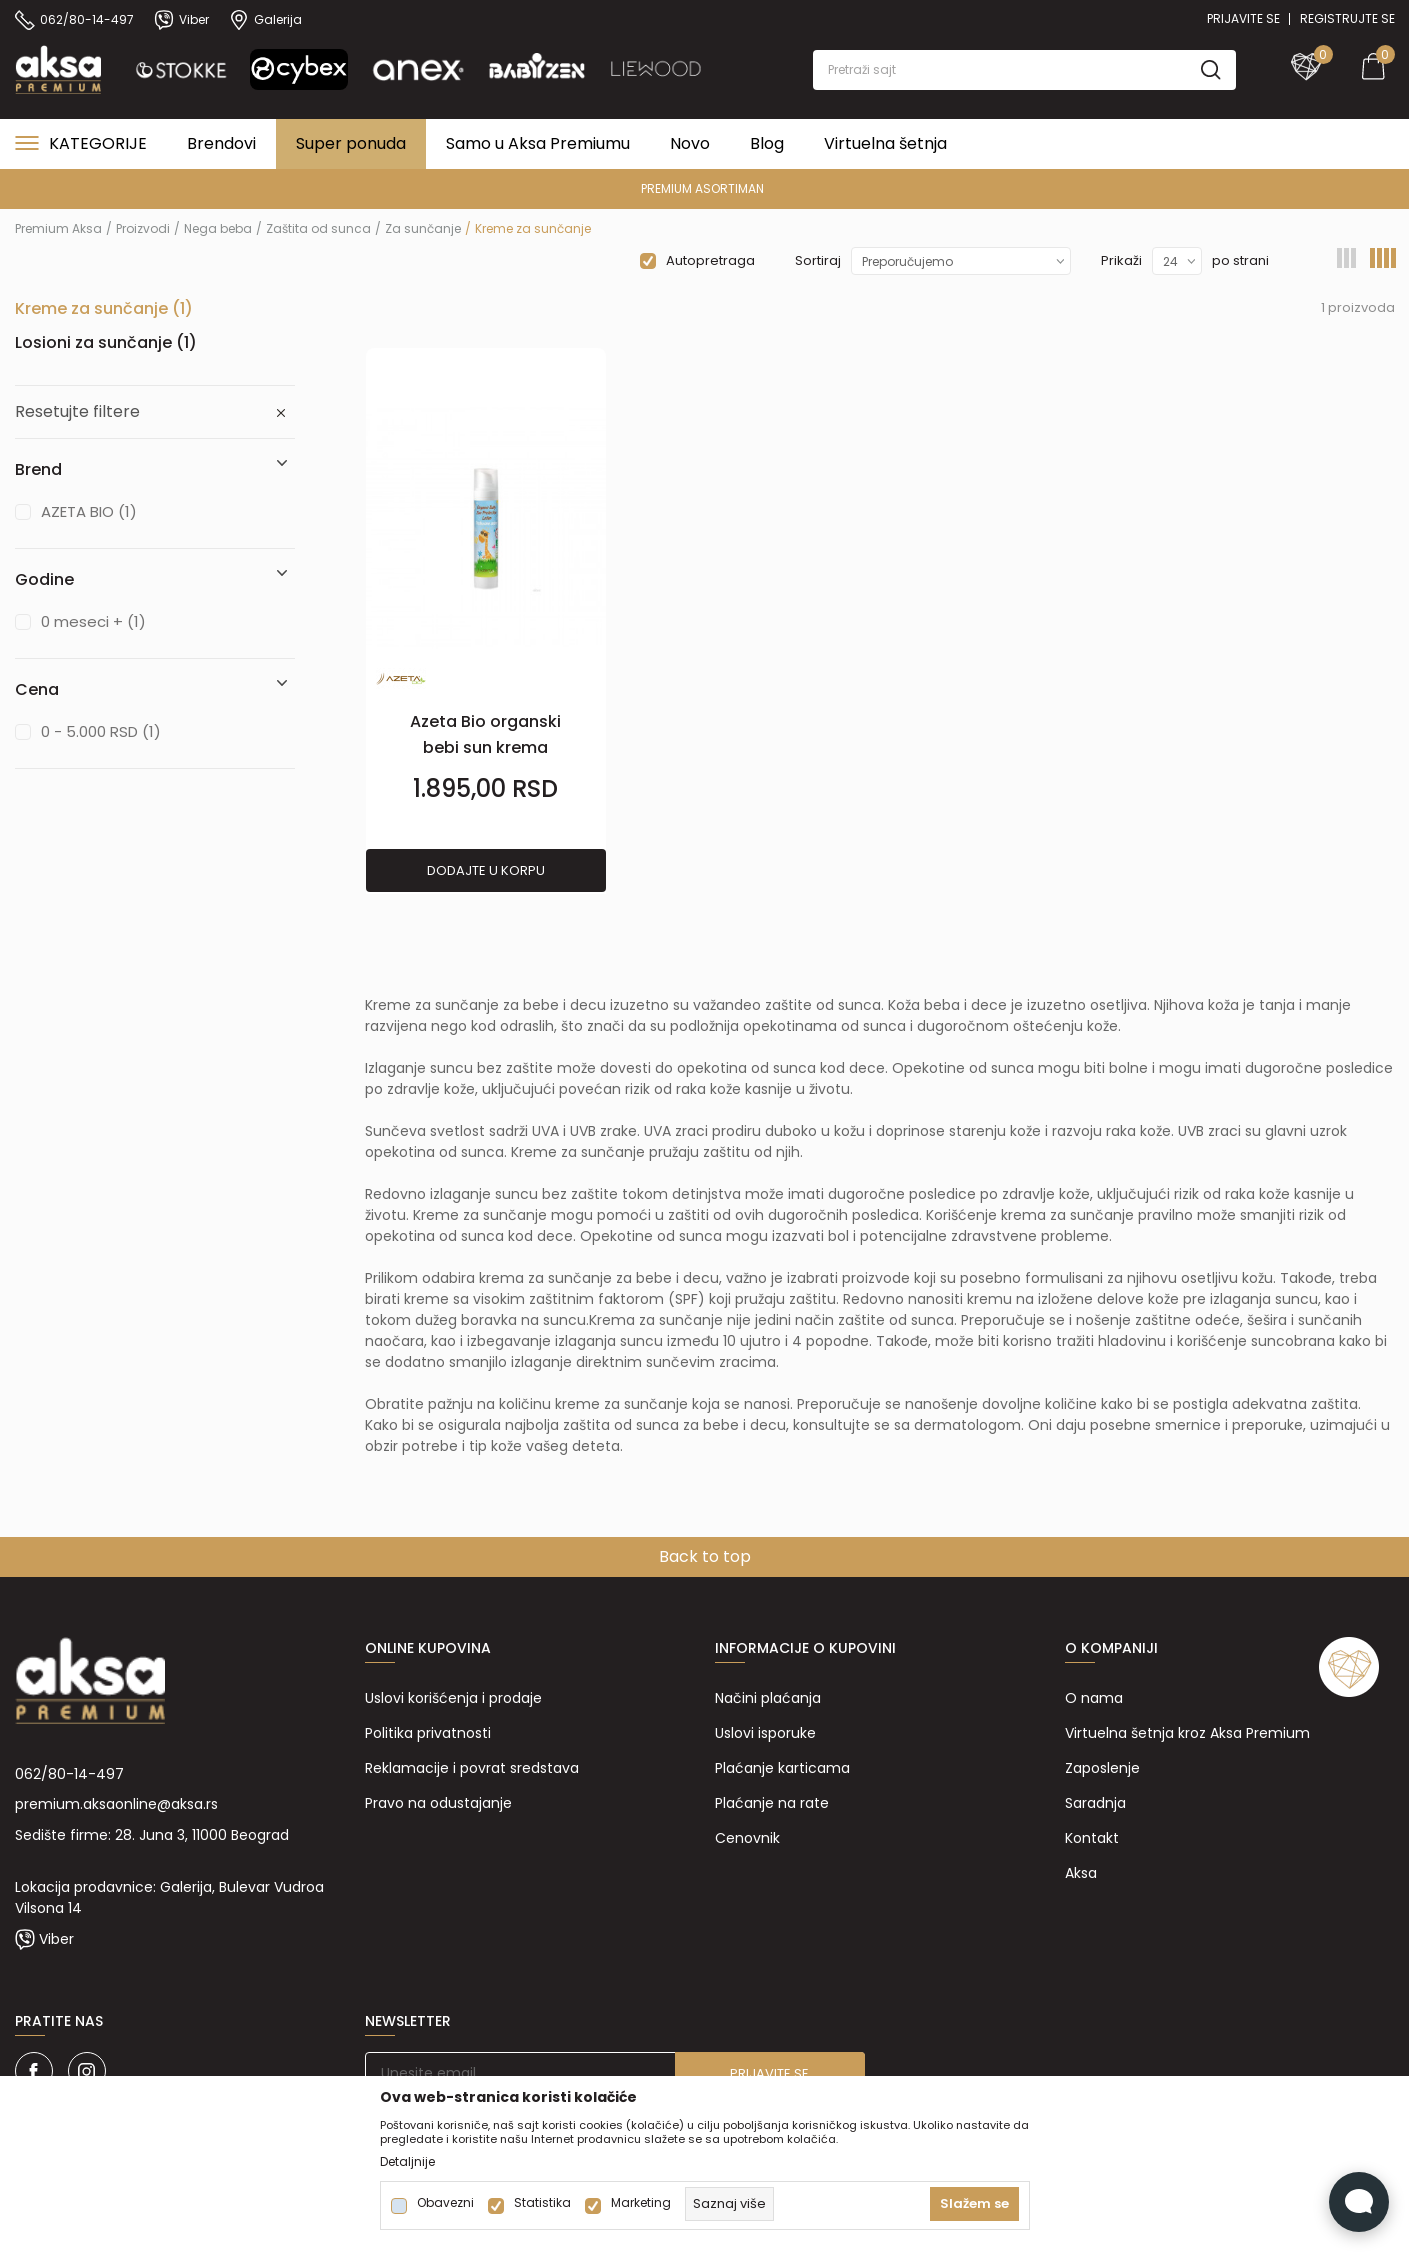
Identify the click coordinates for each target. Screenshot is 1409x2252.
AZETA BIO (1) (89, 511)
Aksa (1081, 1873)
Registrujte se (1347, 18)
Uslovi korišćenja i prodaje (453, 1698)
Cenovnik (747, 1838)
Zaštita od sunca (318, 228)
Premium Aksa (58, 228)
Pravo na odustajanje (438, 1803)
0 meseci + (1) (93, 621)
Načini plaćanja (768, 1698)
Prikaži (1121, 260)
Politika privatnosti (428, 1733)
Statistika (542, 2203)
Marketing (641, 2203)
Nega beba (218, 228)
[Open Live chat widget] (1359, 2202)
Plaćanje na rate (772, 1803)
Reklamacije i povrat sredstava (472, 1768)
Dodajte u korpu (486, 870)
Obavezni (445, 2203)
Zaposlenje (1102, 1768)
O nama (1094, 1698)
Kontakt (1092, 1838)
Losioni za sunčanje (106, 342)
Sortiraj (818, 260)
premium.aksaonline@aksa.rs (116, 1804)
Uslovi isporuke (765, 1733)
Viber (56, 1939)
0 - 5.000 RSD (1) (101, 731)
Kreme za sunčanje (104, 308)
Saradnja (1095, 1803)
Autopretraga (710, 260)
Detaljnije (407, 2162)
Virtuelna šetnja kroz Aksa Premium (1187, 1733)
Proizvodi (143, 228)
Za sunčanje (423, 228)
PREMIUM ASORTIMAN (702, 188)
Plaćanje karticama (782, 1768)
